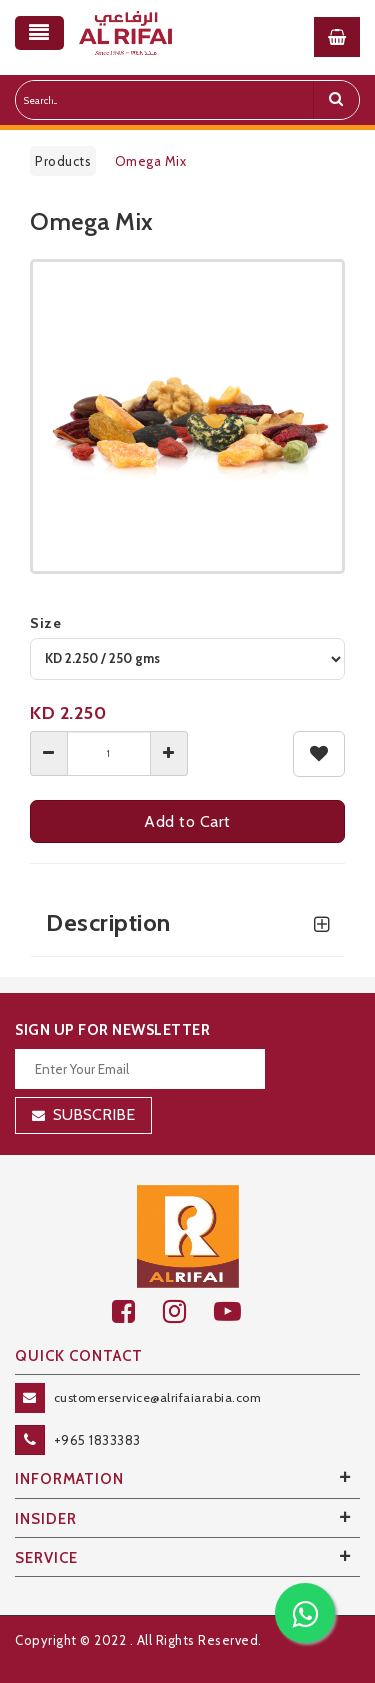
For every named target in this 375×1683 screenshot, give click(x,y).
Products (63, 161)
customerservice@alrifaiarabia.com (158, 1397)
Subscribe (94, 1114)
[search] (336, 100)
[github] (188, 1311)
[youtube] (238, 1311)
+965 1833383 (97, 1440)
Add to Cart (187, 821)
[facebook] (137, 1311)
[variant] (187, 659)
